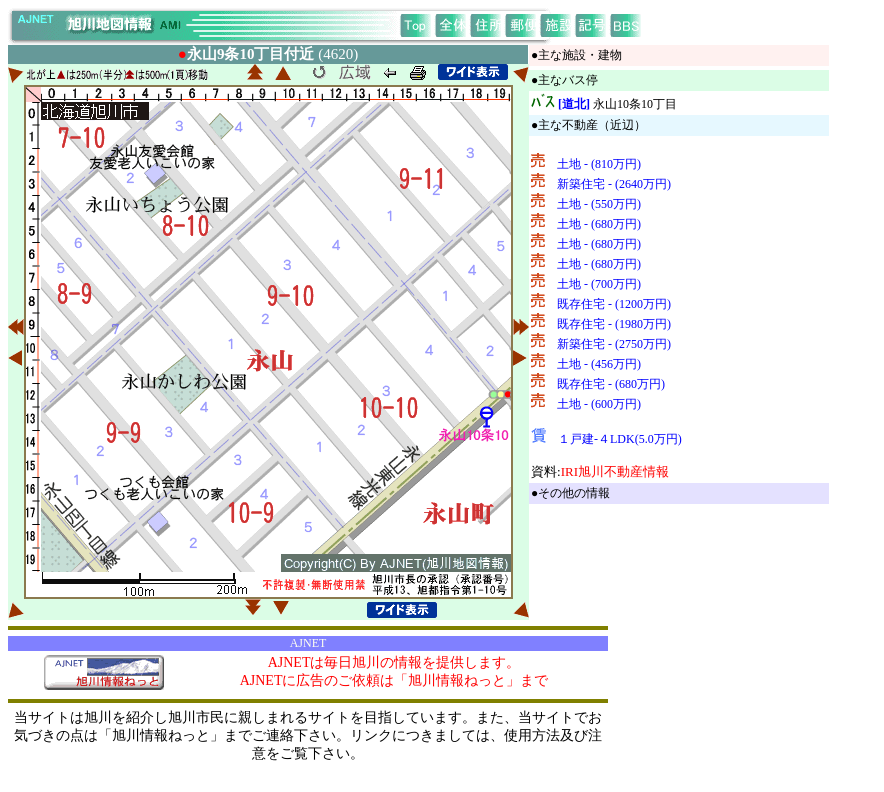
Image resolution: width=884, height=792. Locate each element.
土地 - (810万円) (599, 164)
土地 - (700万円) (599, 284)
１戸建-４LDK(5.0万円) (620, 439)
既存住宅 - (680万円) (611, 384)
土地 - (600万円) (599, 404)
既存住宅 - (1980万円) (614, 324)
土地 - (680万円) (599, 224)
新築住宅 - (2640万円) (614, 184)
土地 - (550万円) (599, 204)
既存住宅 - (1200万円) (614, 304)
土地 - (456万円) (599, 364)
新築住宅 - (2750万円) (614, 344)
